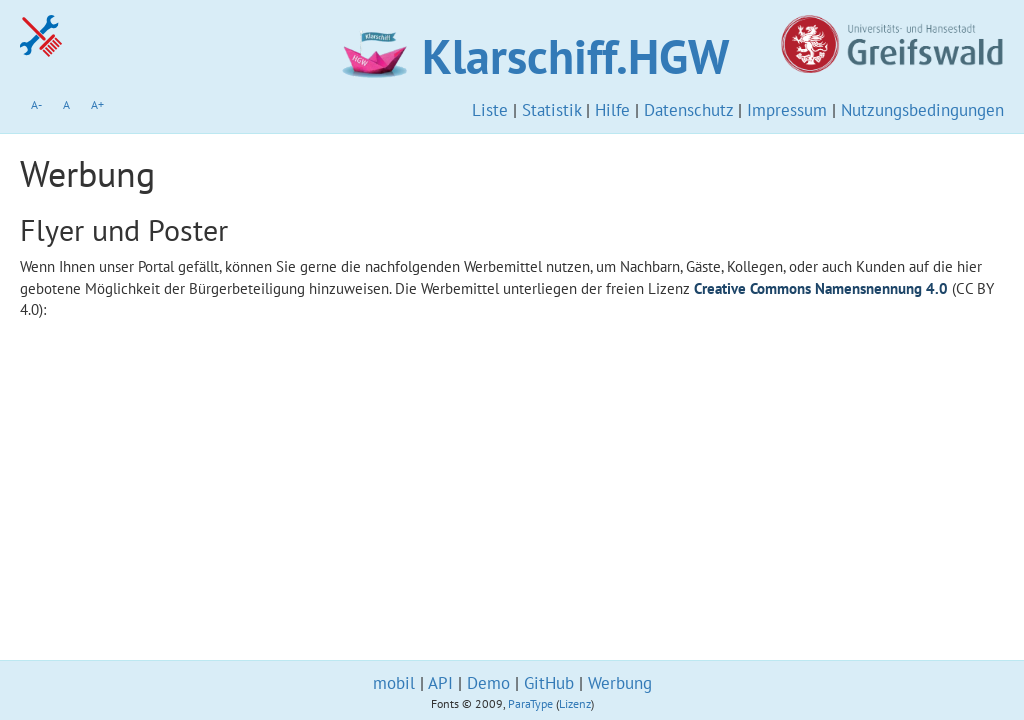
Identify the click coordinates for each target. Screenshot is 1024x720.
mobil (394, 683)
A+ (97, 104)
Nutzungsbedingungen (922, 110)
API (440, 683)
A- (36, 104)
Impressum (787, 110)
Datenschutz (688, 110)
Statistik (551, 110)
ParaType (530, 703)
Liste (490, 110)
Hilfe (612, 110)
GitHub (549, 683)
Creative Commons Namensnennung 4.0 (821, 288)
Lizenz (575, 703)
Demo (488, 683)
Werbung (620, 683)
